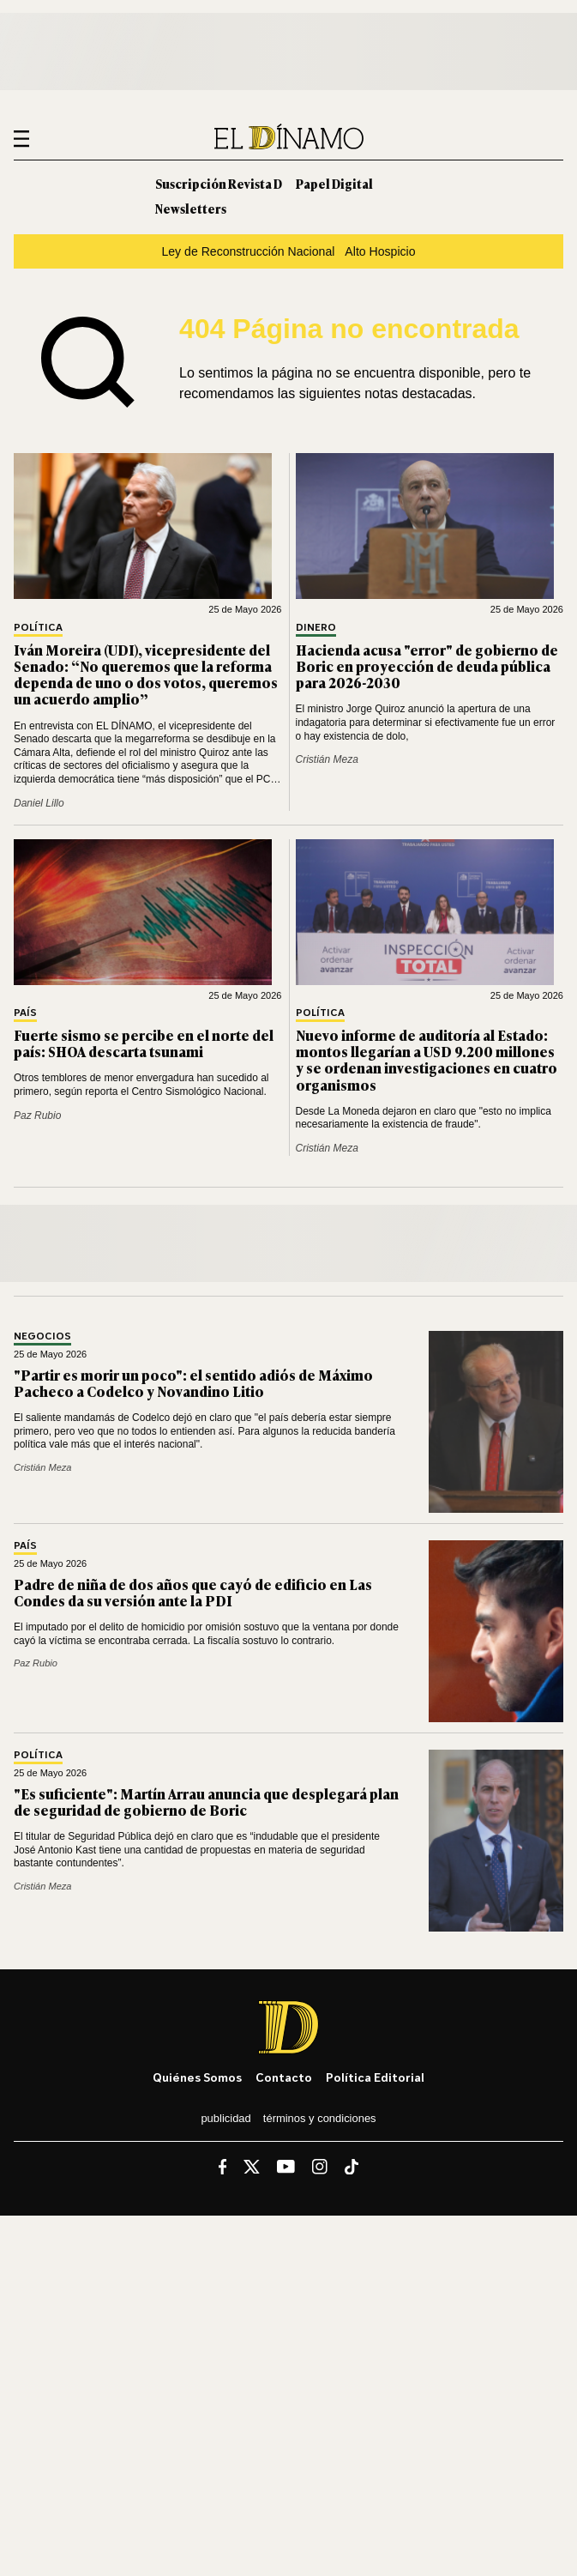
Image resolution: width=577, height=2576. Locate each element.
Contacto (283, 2077)
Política (38, 627)
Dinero (316, 627)
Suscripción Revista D (218, 183)
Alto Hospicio (380, 251)
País (25, 1013)
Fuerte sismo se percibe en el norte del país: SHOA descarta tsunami (143, 1043)
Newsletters (190, 208)
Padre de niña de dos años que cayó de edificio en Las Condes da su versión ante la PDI (193, 1592)
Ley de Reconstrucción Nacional (247, 251)
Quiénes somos (197, 2077)
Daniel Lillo (39, 803)
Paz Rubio (37, 1116)
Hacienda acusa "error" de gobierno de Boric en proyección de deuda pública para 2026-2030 (427, 665)
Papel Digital (334, 183)
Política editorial (375, 2077)
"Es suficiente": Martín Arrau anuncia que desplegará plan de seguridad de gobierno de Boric (206, 1801)
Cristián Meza (327, 759)
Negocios (42, 1336)
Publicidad (225, 2118)
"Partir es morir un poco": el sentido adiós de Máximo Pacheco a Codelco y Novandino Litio (193, 1382)
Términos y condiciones (319, 2118)
